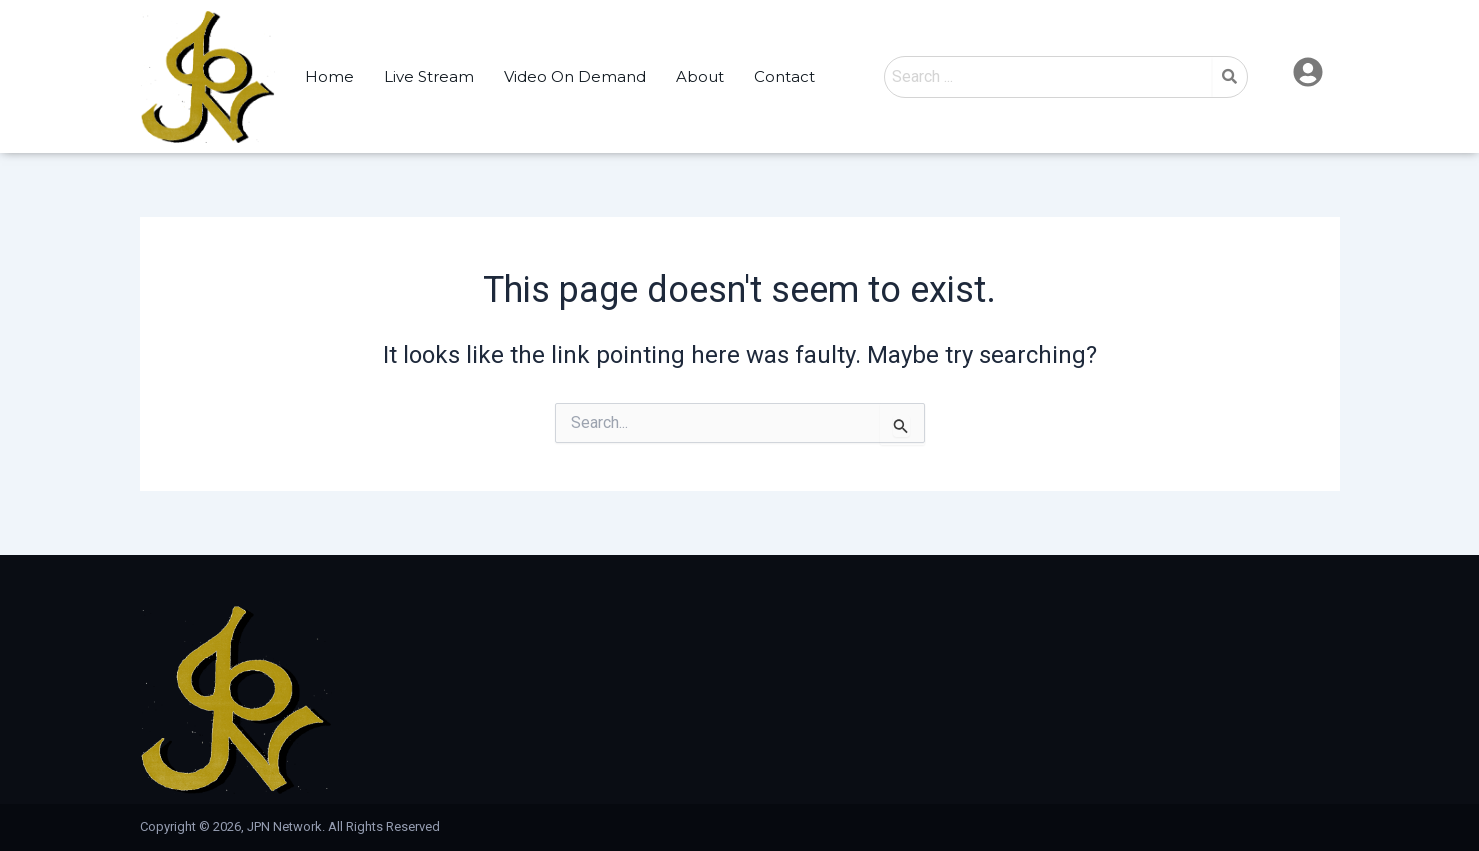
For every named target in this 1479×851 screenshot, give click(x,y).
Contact (784, 76)
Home (329, 76)
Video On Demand (575, 76)
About (700, 76)
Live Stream (429, 76)
